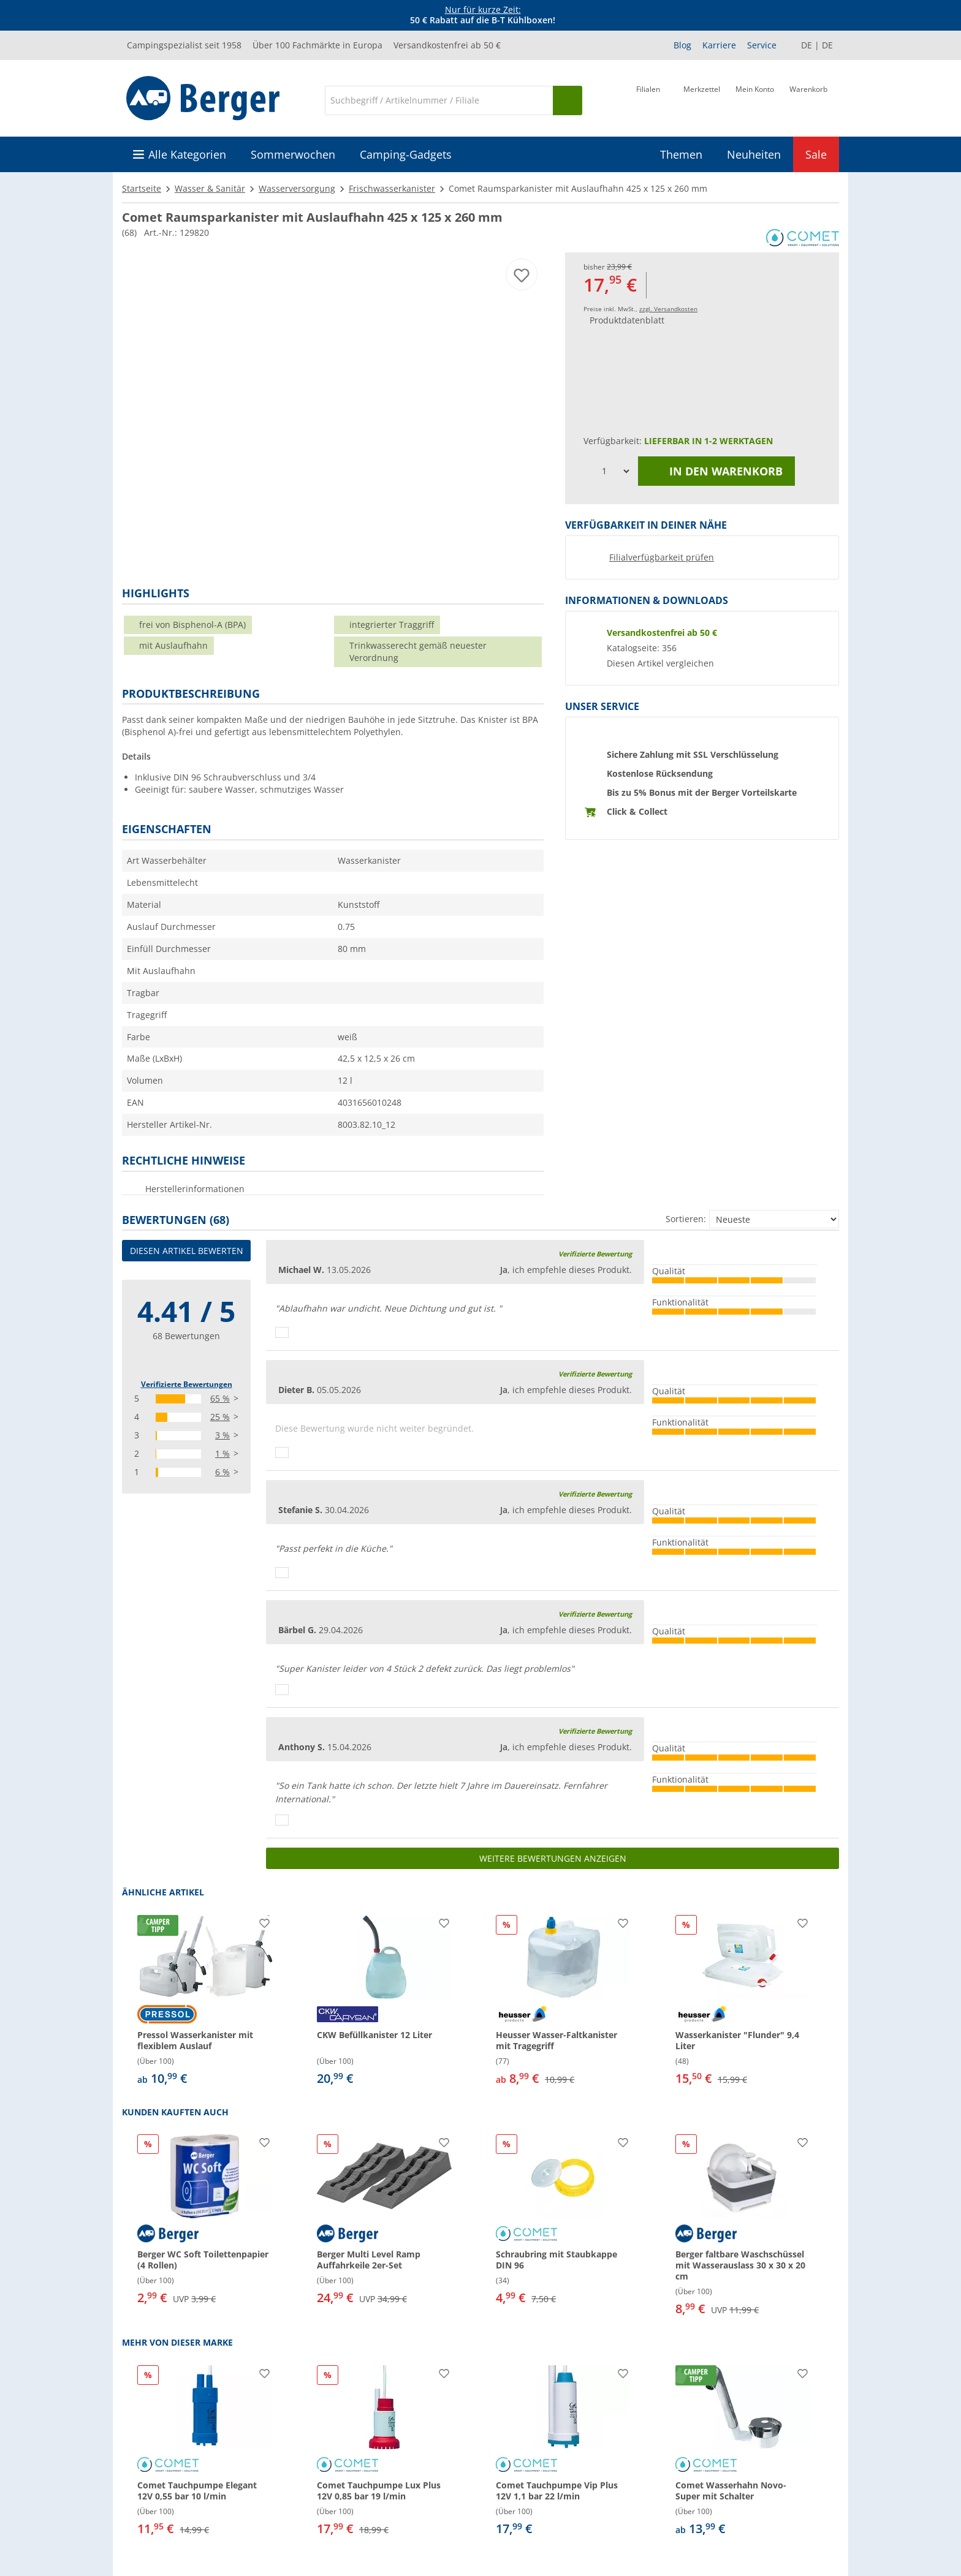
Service (762, 45)
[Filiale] (648, 99)
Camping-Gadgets (406, 154)
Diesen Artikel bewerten (186, 1250)
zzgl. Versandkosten (668, 308)
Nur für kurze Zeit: (483, 9)
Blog (682, 45)
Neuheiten (754, 154)
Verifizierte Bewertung (595, 1253)
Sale (816, 154)
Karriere (719, 45)
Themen (681, 154)
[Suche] (439, 100)
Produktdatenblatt (627, 320)
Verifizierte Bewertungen (186, 1384)
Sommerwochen (293, 154)
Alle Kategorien (187, 154)
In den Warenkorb (716, 471)
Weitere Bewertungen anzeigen (552, 1858)
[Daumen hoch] (282, 1332)
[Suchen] (567, 100)
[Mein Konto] (754, 99)
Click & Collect (637, 811)
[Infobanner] (483, 15)
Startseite (141, 188)
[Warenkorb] (808, 99)
